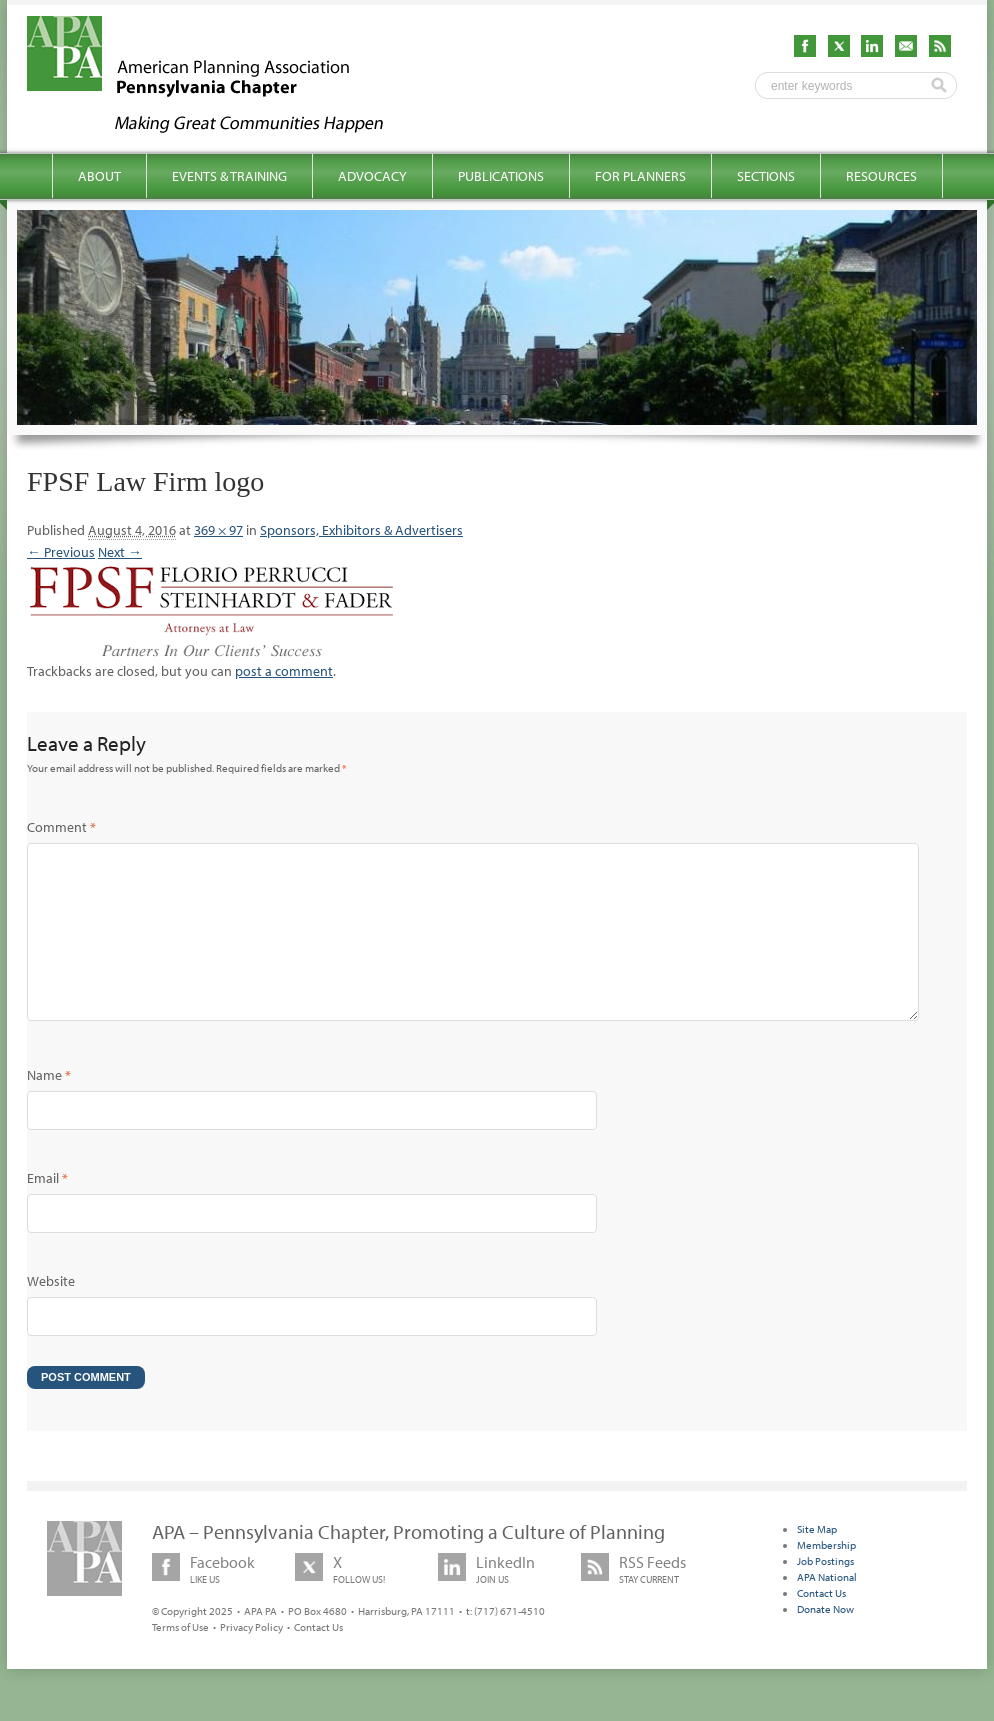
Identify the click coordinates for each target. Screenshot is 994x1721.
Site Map (817, 1561)
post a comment (284, 671)
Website (51, 1313)
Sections (766, 176)
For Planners (640, 176)
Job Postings (825, 1593)
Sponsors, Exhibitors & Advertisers (361, 530)
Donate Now (825, 1641)
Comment (61, 827)
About (99, 176)
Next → (120, 552)
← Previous (61, 552)
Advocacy (372, 176)
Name (49, 1107)
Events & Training (229, 176)
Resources (881, 176)
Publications (501, 176)
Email (47, 1210)
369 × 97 (218, 530)
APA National (827, 1609)
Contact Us (318, 1659)
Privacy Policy (251, 1659)
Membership (826, 1577)
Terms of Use (180, 1659)
